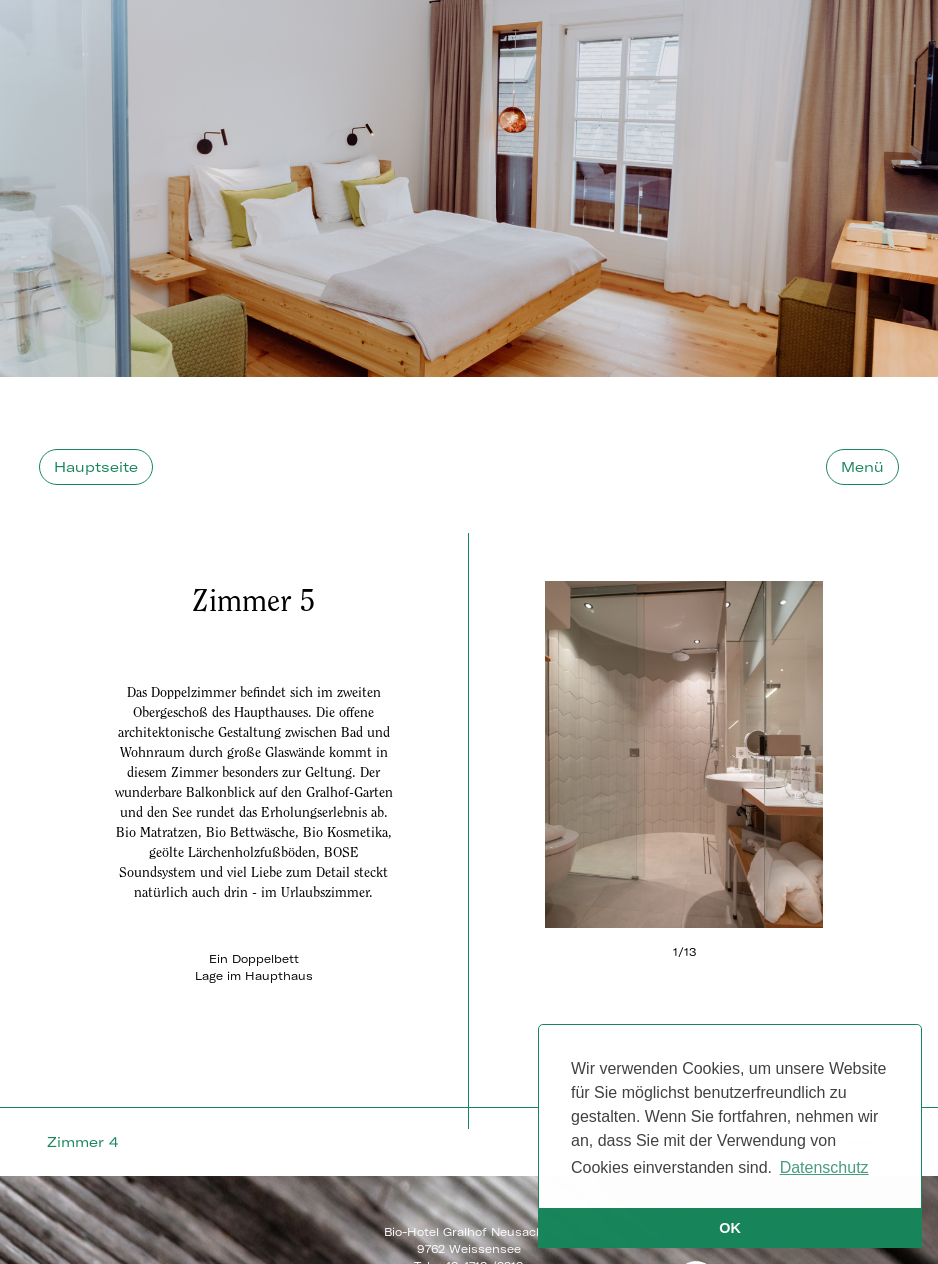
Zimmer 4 (82, 1132)
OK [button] (730, 1228)
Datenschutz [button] (824, 1167)
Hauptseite (96, 457)
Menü (862, 457)
